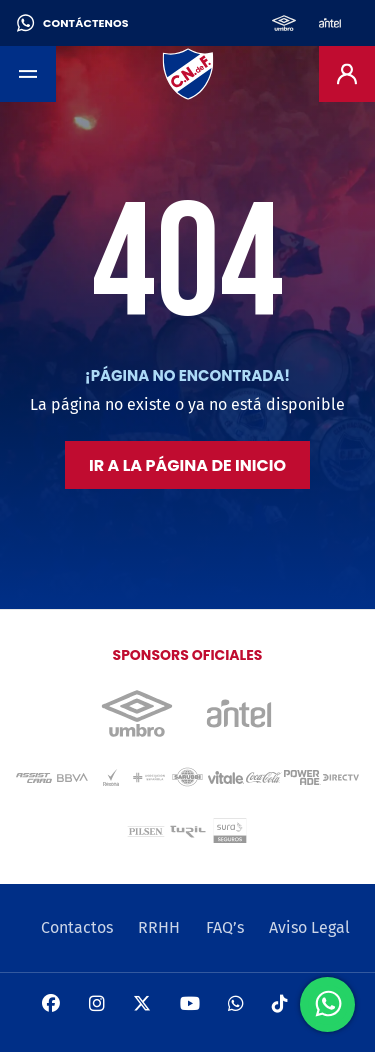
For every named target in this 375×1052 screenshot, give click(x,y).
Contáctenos (72, 23)
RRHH (159, 927)
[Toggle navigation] (28, 74)
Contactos (77, 927)
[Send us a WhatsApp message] (327, 1004)
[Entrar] (347, 74)
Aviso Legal (309, 927)
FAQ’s (225, 927)
